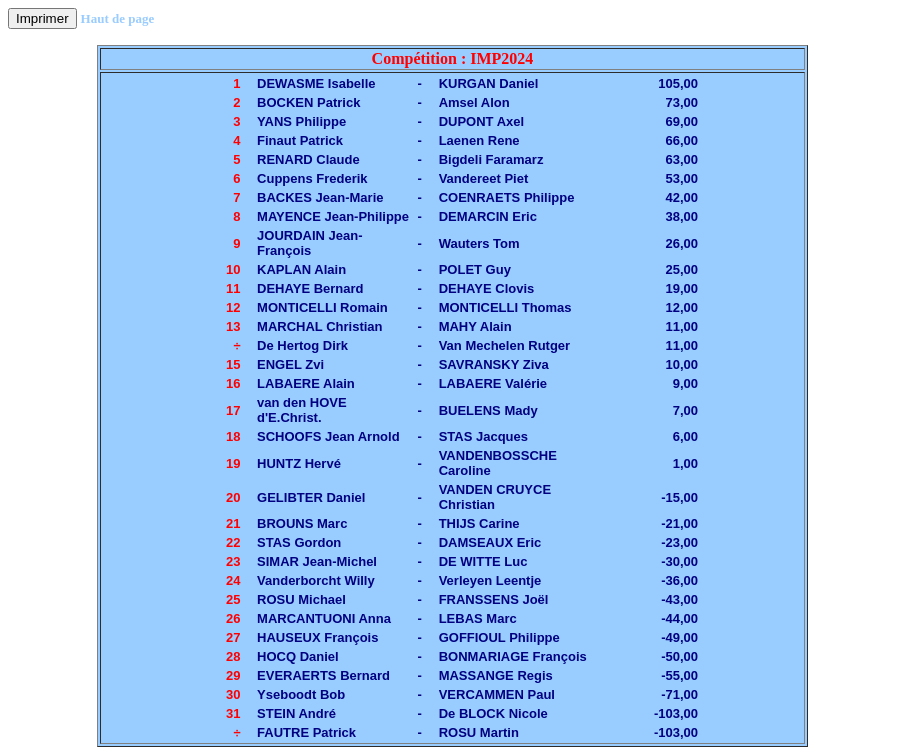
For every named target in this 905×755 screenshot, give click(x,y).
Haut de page (118, 18)
